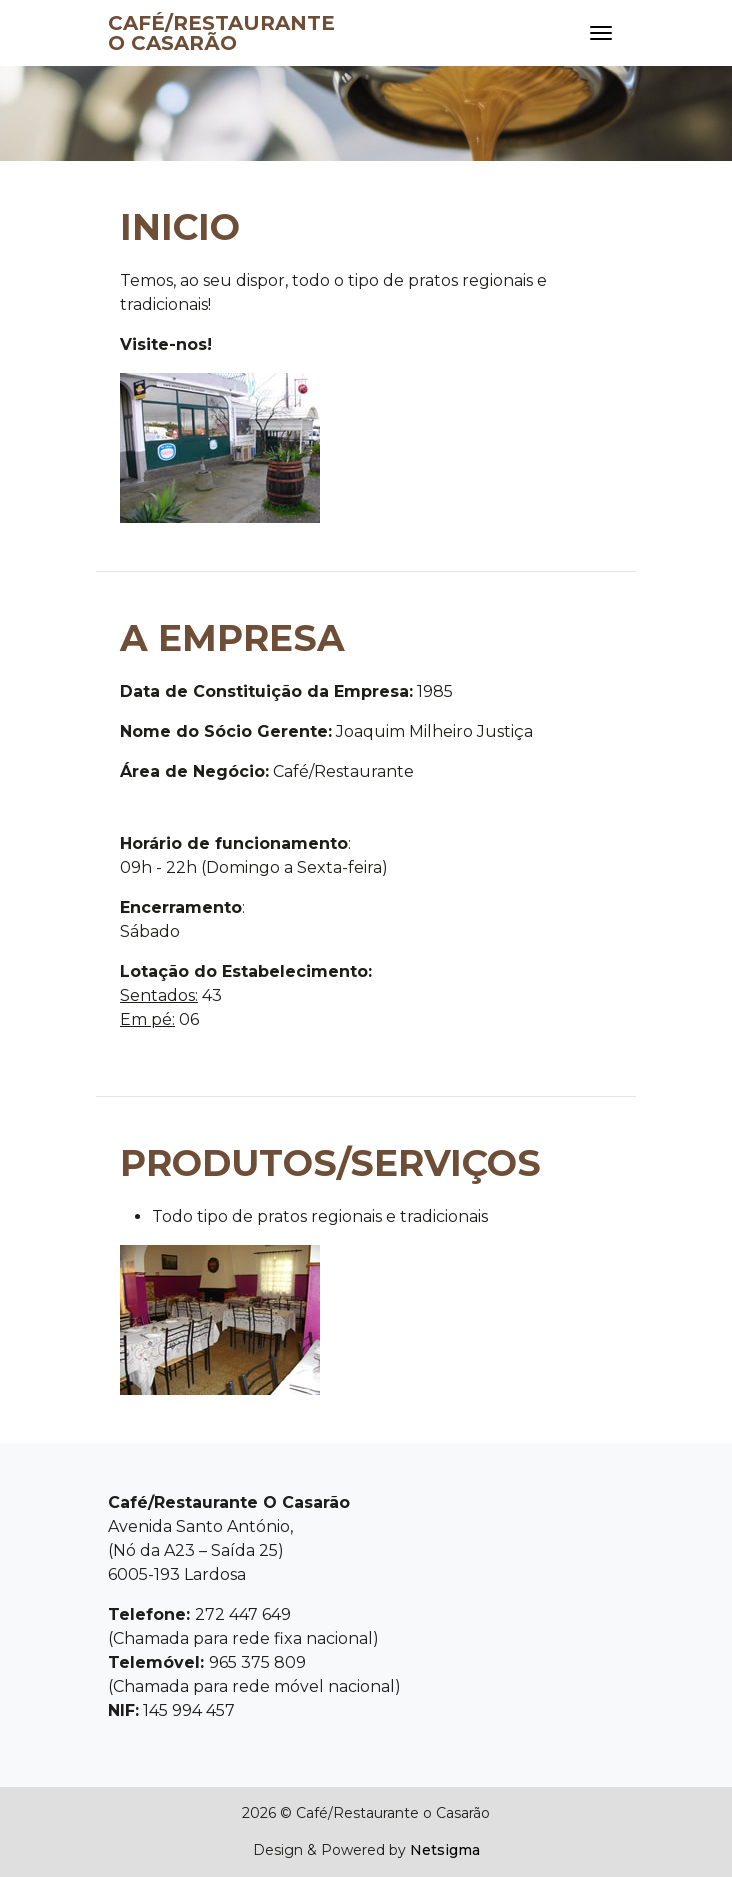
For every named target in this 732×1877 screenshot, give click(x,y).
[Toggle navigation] (601, 33)
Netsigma (445, 1850)
